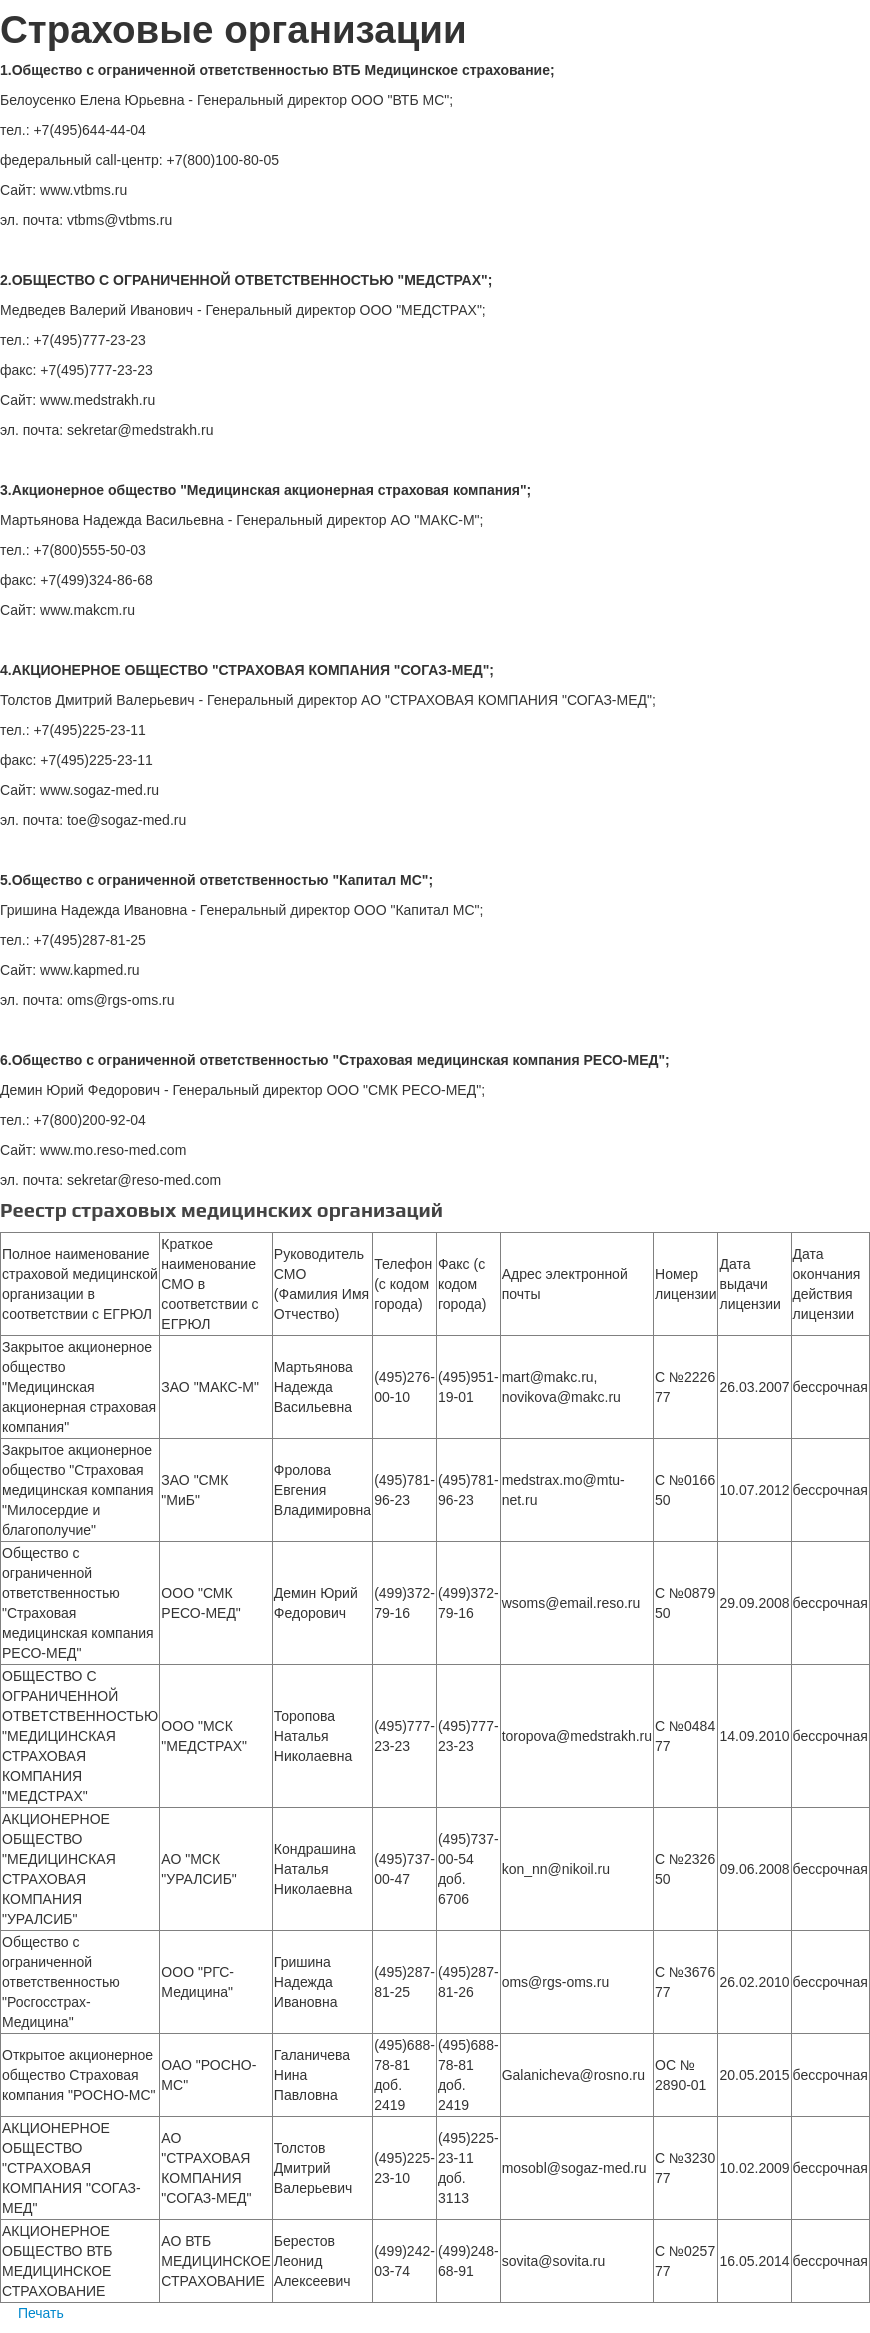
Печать (32, 2313)
